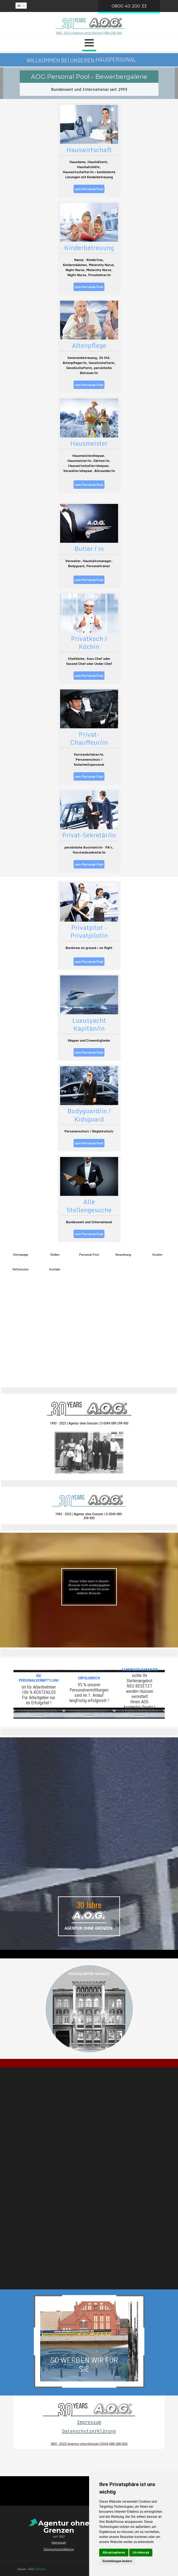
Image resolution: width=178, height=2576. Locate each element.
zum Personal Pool (89, 189)
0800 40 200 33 (129, 6)
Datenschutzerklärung (89, 2431)
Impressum (89, 2422)
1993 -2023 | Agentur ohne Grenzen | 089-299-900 (89, 33)
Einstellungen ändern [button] (117, 2561)
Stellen (54, 1255)
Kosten (157, 1255)
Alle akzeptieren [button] (114, 2552)
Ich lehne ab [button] (141, 2552)
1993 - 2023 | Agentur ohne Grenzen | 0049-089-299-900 (89, 2444)
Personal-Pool (89, 1255)
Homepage (20, 1255)
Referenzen (21, 1269)
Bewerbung (123, 1255)
